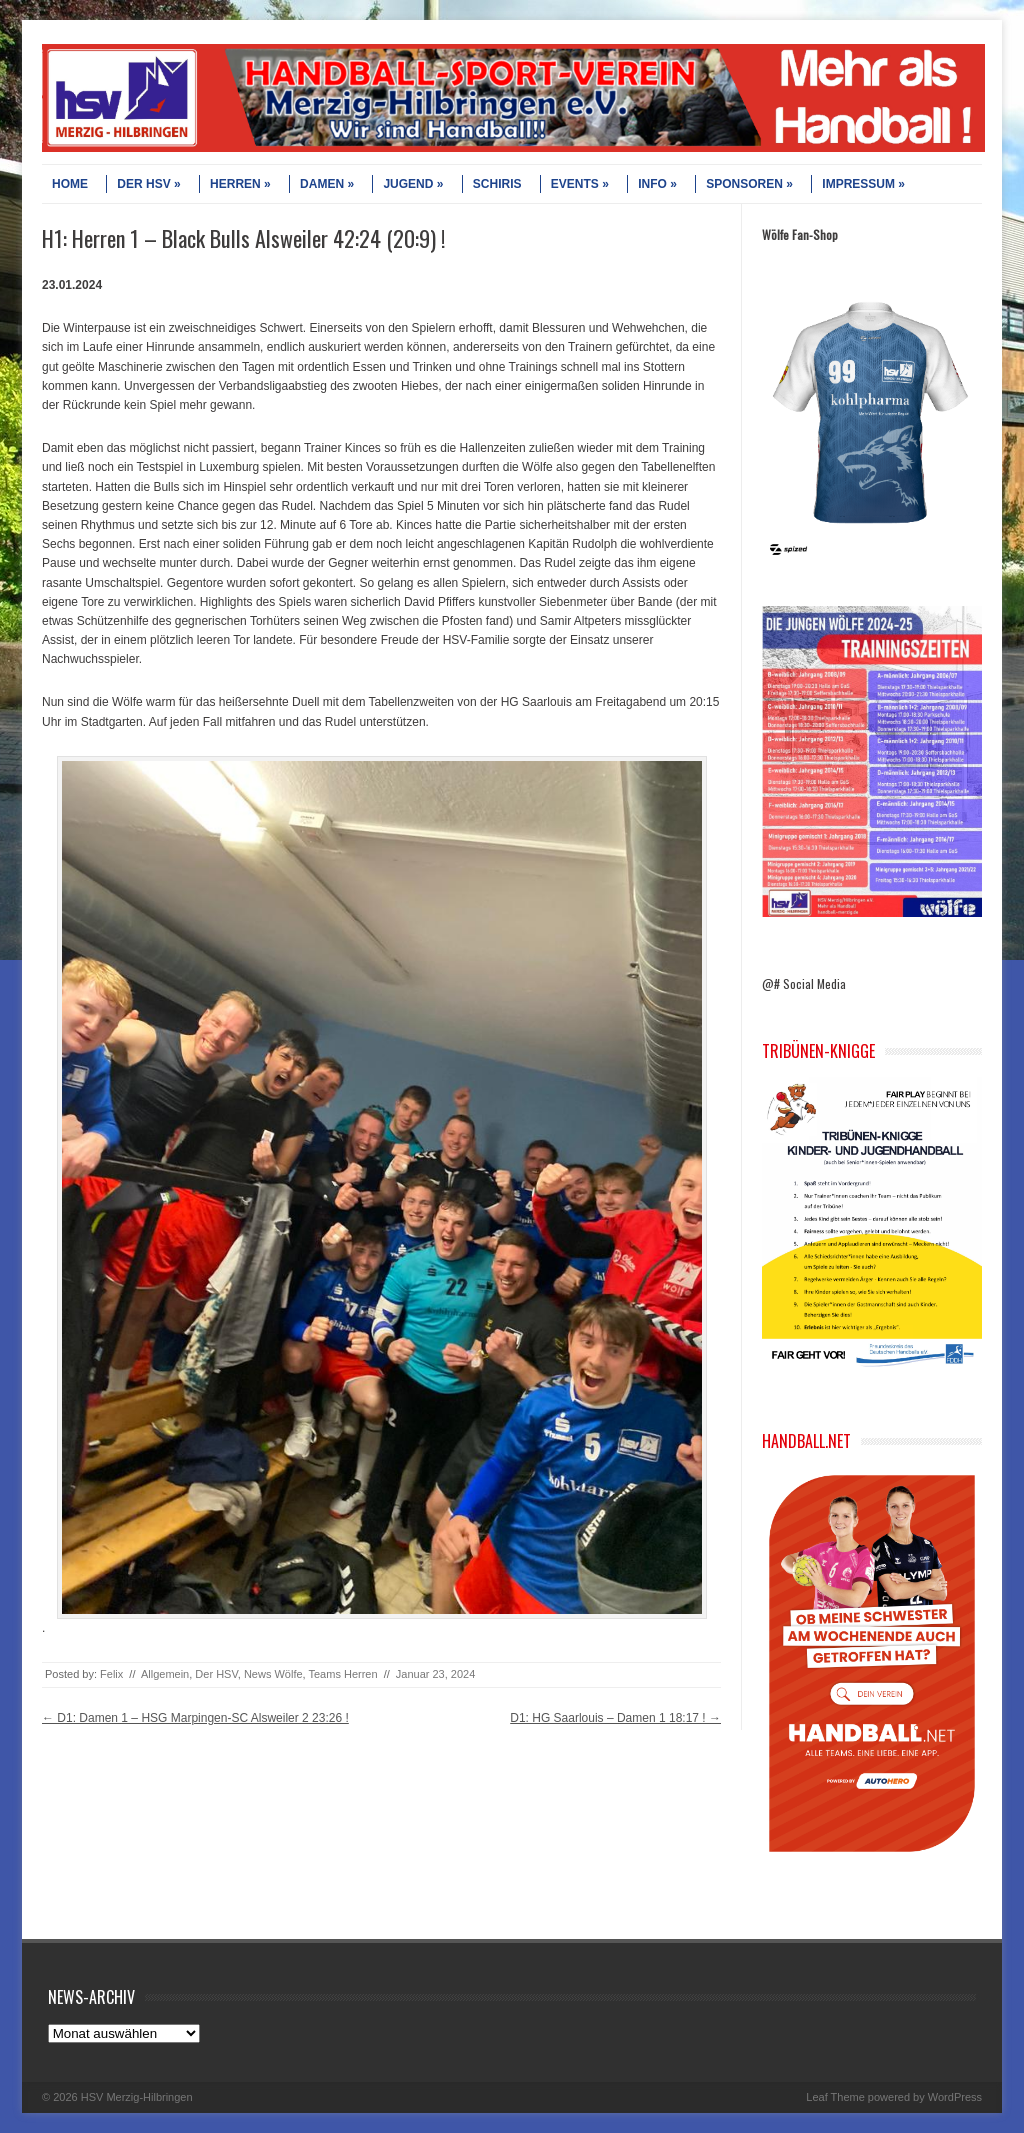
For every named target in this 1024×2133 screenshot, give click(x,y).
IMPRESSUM (863, 184)
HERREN (240, 184)
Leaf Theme (835, 2097)
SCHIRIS (497, 184)
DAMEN (327, 184)
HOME (70, 184)
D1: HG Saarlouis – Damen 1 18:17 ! (615, 1718)
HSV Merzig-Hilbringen (137, 2097)
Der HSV (216, 1674)
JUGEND (413, 184)
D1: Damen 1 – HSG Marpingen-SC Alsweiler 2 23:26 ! (195, 1718)
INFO (657, 184)
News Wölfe (273, 1674)
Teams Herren (342, 1674)
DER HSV (148, 184)
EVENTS (580, 184)
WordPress (955, 2097)
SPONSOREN (749, 184)
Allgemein (165, 1674)
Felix (111, 1674)
